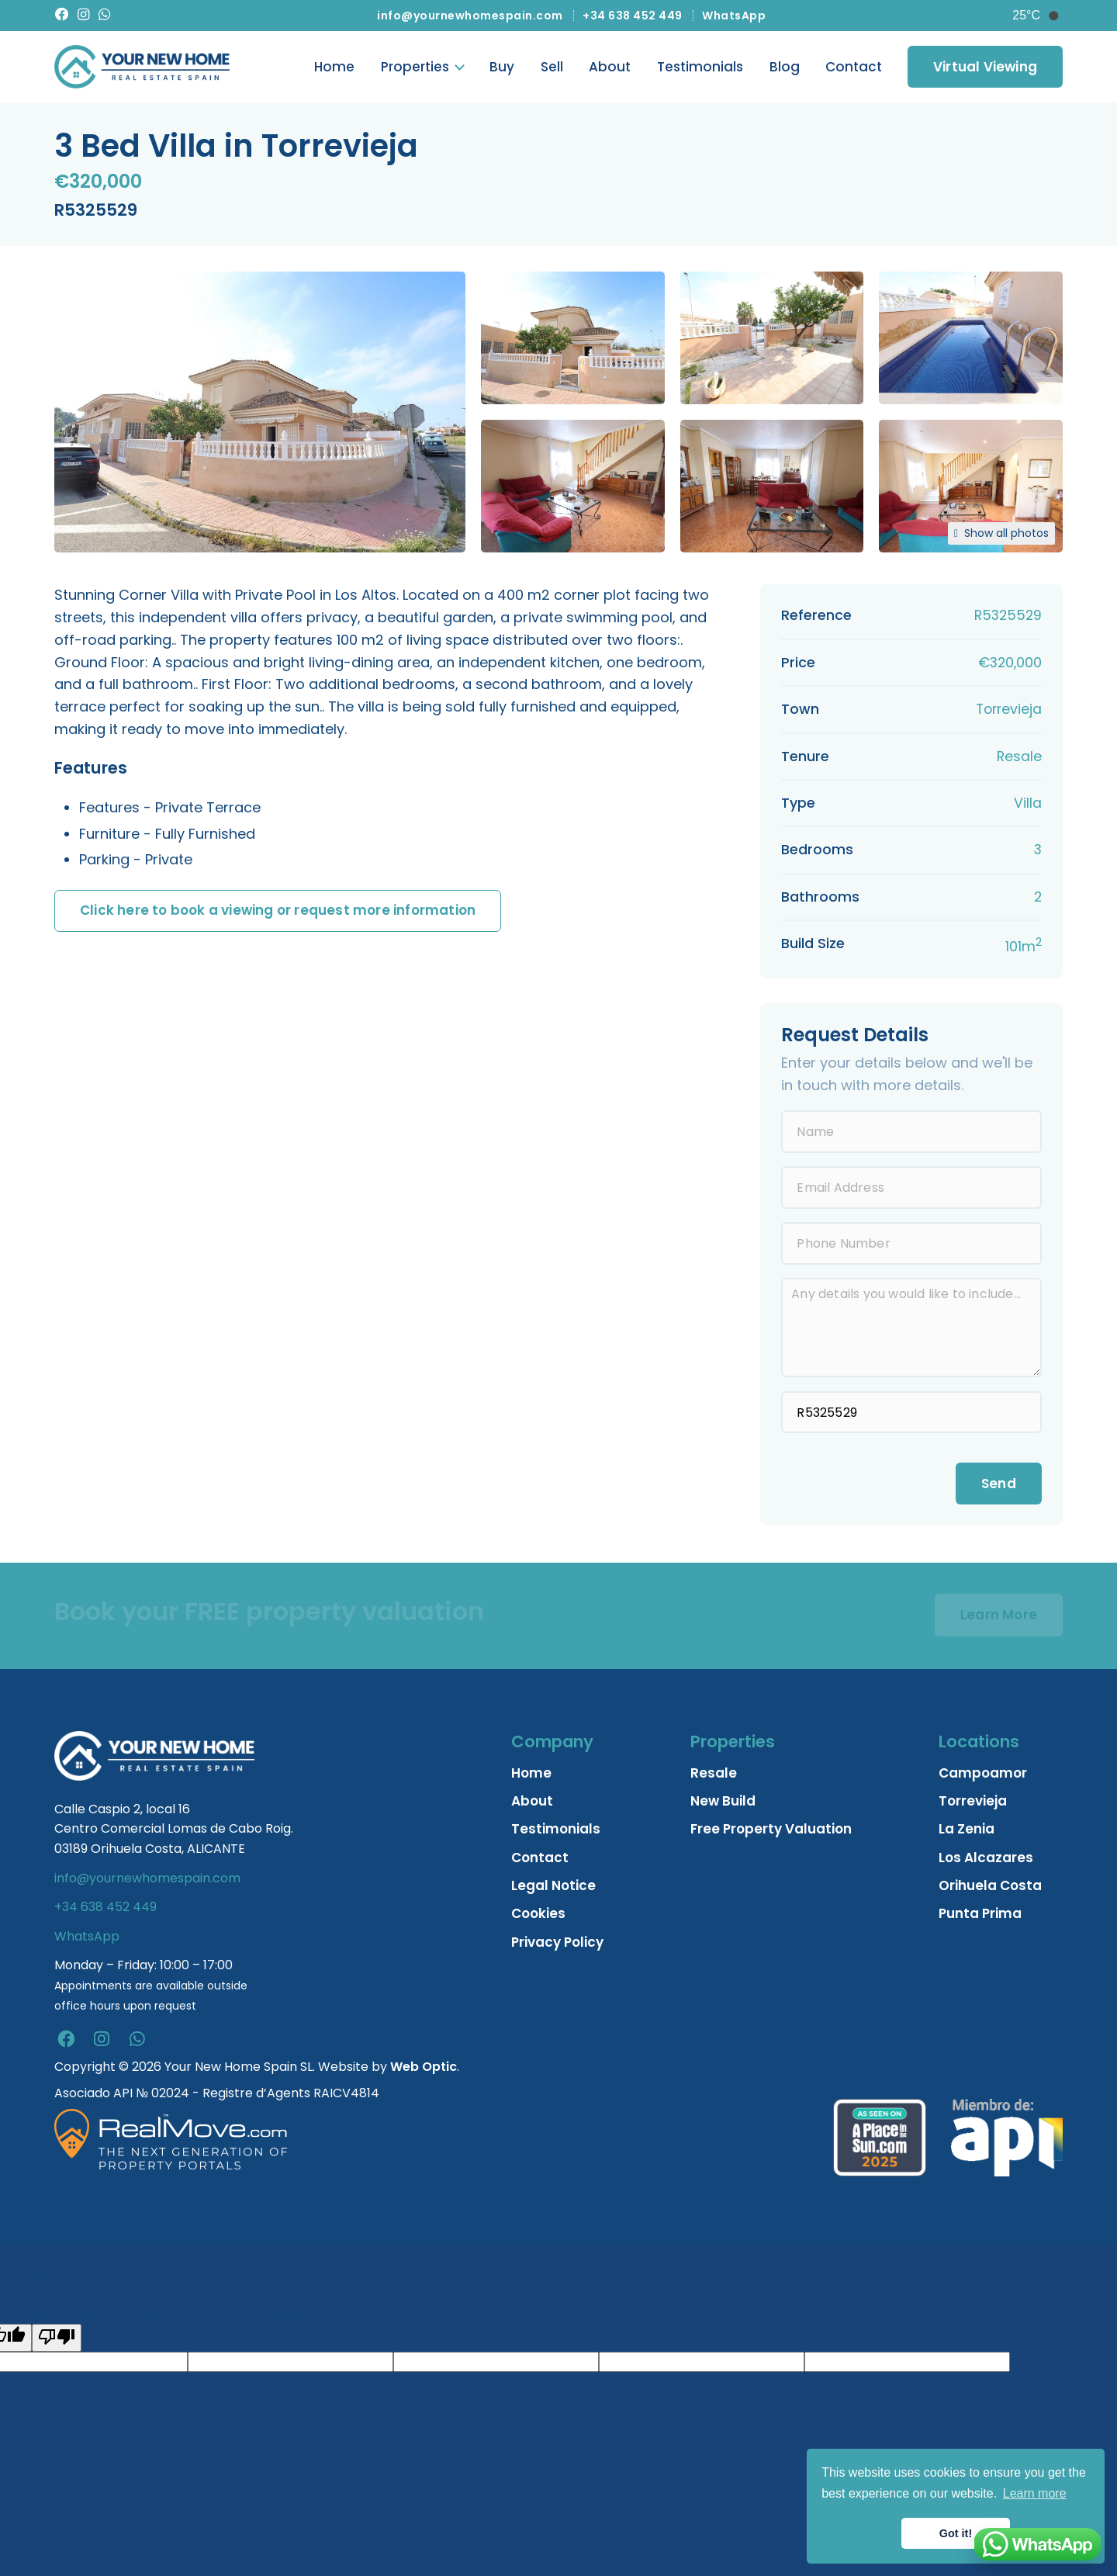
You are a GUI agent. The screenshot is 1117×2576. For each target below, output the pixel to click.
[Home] (142, 68)
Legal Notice (553, 1888)
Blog (784, 68)
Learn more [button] (1035, 2493)
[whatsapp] (137, 2042)
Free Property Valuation (771, 1832)
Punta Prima (980, 1916)
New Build (723, 1803)
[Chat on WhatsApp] (1037, 2544)
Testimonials (700, 68)
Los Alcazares (986, 1860)
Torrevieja (973, 1803)
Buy (501, 68)
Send (998, 1486)
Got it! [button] (955, 2533)
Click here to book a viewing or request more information (278, 913)
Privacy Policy (557, 1944)
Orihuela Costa (990, 1888)
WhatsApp (734, 15)
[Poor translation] (56, 2340)
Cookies (538, 1916)
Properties (415, 68)
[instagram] (101, 2042)
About (610, 68)
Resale (713, 1775)
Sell (552, 68)
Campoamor (983, 1775)
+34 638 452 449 (633, 15)
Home (334, 68)
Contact (853, 68)
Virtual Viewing (985, 67)
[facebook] (66, 2042)
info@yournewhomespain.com (470, 15)
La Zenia (966, 1832)
